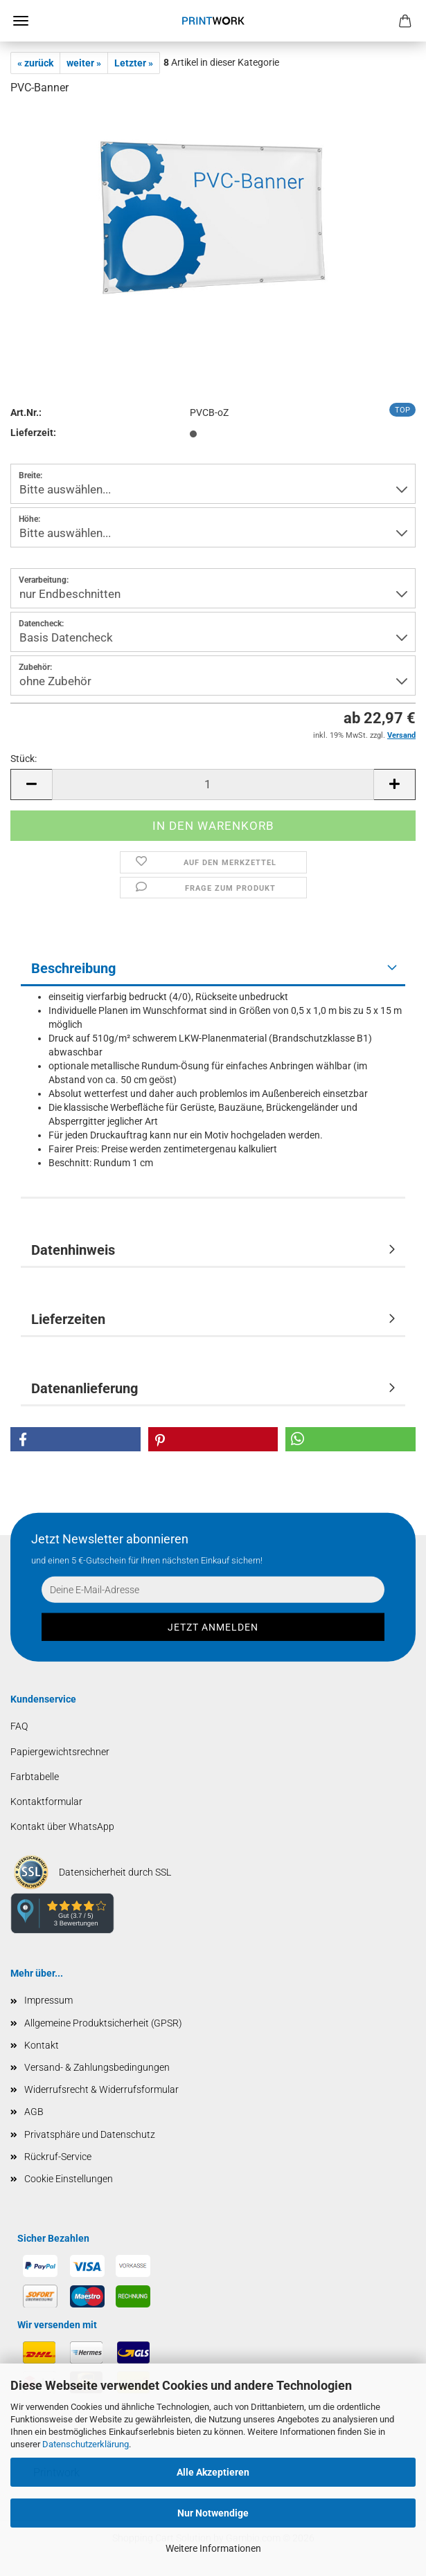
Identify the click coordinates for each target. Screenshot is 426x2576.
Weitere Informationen (213, 2548)
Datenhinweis (73, 1250)
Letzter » (133, 63)
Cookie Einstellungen (68, 2178)
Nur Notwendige (213, 2513)
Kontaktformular (46, 1801)
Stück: (23, 758)
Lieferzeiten (68, 1319)
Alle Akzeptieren (213, 2472)
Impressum (48, 2000)
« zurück (35, 63)
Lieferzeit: (33, 432)
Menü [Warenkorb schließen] (20, 20)
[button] (31, 784)
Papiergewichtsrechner (59, 1751)
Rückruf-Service (57, 2156)
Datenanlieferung (84, 1388)
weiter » (83, 63)
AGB (34, 2111)
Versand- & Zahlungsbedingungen (97, 2067)
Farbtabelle (34, 1776)
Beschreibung (73, 968)
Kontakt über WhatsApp (62, 1826)
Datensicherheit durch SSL (115, 1872)
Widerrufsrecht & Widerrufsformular (101, 2089)
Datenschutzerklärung (85, 2444)
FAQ (19, 1726)
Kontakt (41, 2045)
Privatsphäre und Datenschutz (89, 2134)
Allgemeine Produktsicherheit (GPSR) (103, 2023)
